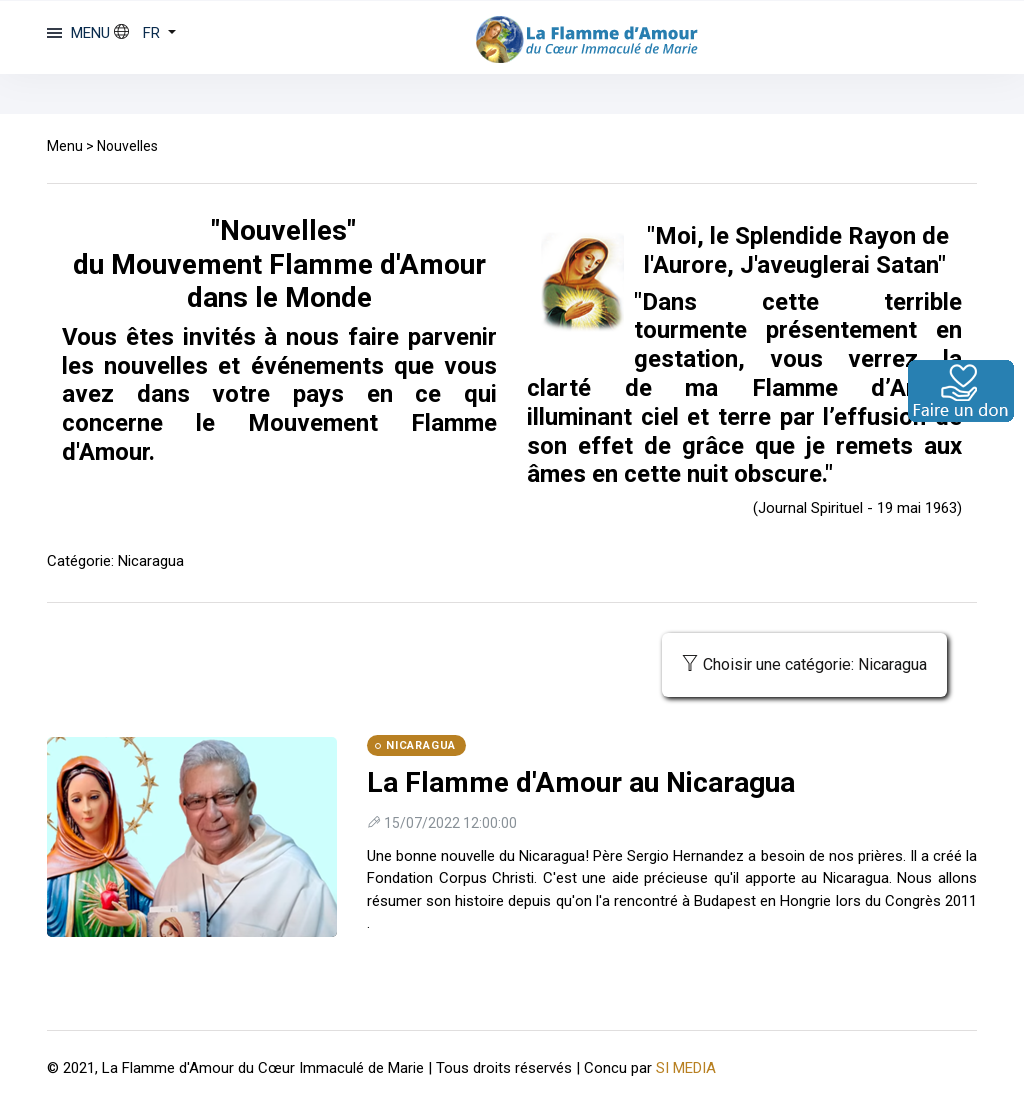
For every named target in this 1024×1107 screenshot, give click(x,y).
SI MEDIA (686, 1068)
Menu (65, 146)
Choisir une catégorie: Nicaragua (804, 664)
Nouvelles (127, 146)
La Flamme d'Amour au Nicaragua (581, 782)
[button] (145, 33)
